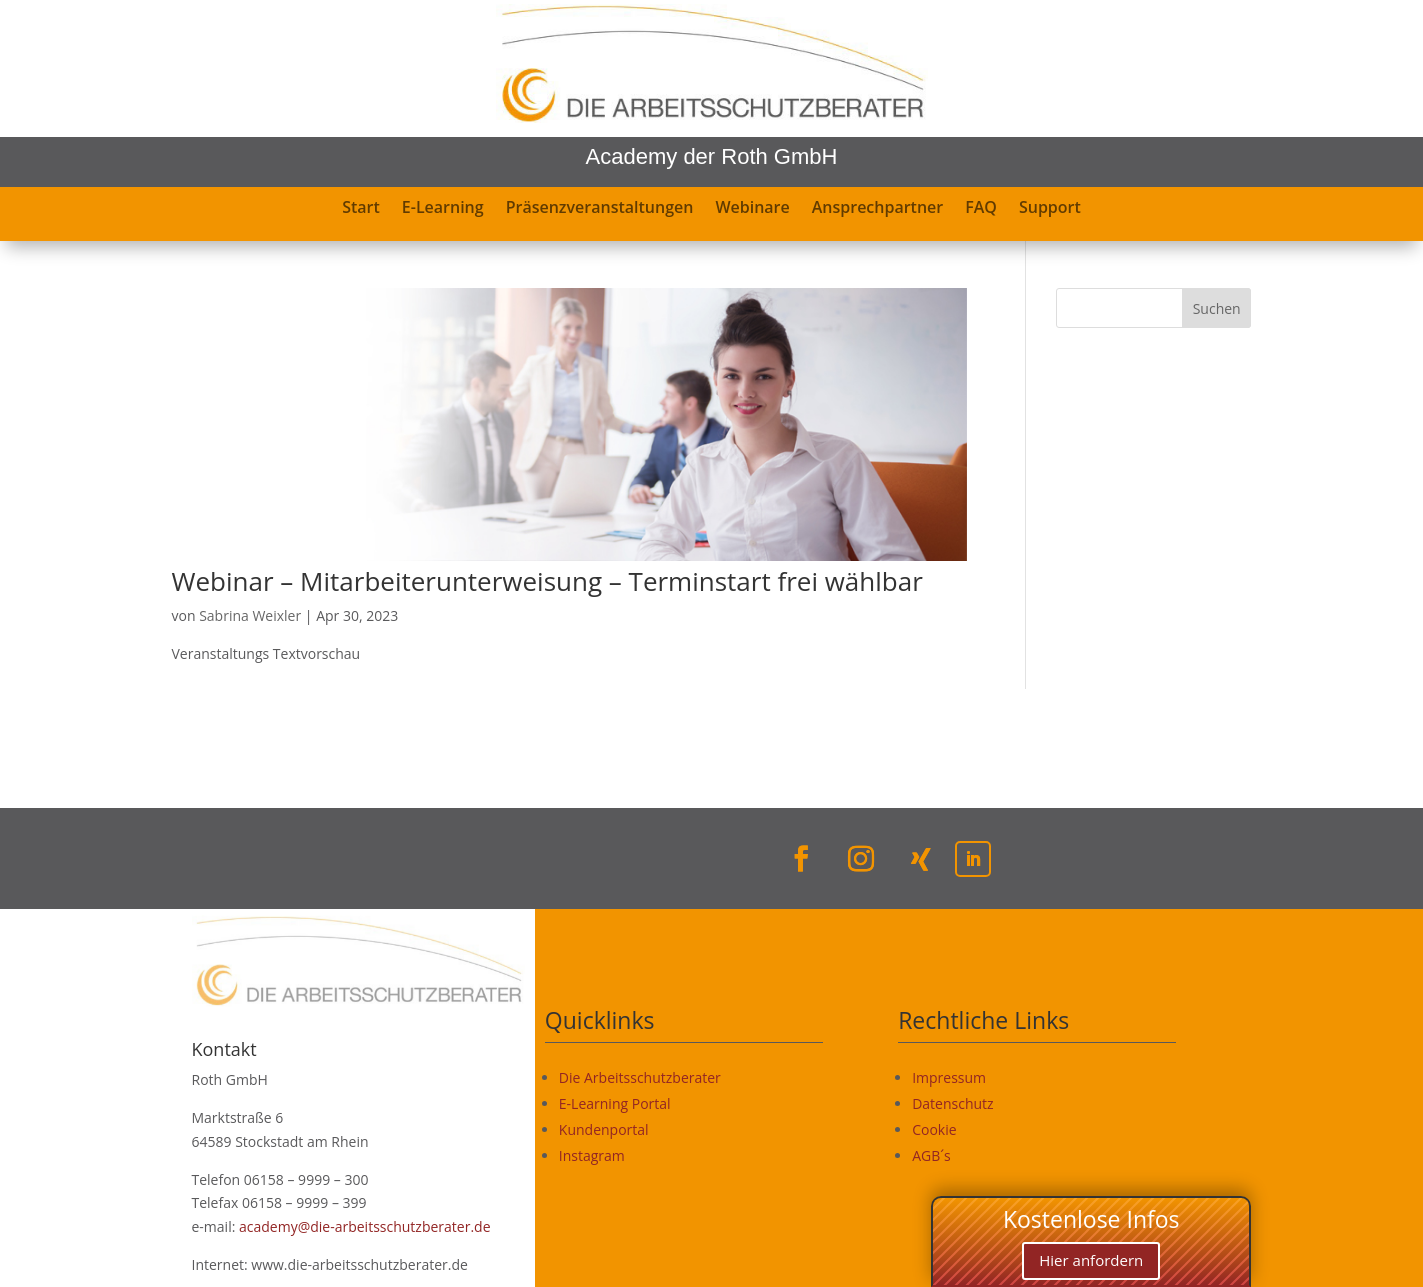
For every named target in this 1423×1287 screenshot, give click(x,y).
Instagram (592, 1155)
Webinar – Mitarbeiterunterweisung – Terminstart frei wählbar (547, 581)
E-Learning (443, 209)
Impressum (949, 1077)
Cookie (934, 1129)
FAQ (981, 209)
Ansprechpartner (878, 209)
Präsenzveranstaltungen (600, 209)
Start (361, 209)
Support (1050, 209)
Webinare (752, 209)
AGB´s (931, 1155)
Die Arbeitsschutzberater (640, 1077)
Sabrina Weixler (250, 615)
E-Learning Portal (615, 1103)
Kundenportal (604, 1129)
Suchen (1217, 308)
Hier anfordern (1091, 1260)
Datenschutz (952, 1103)
